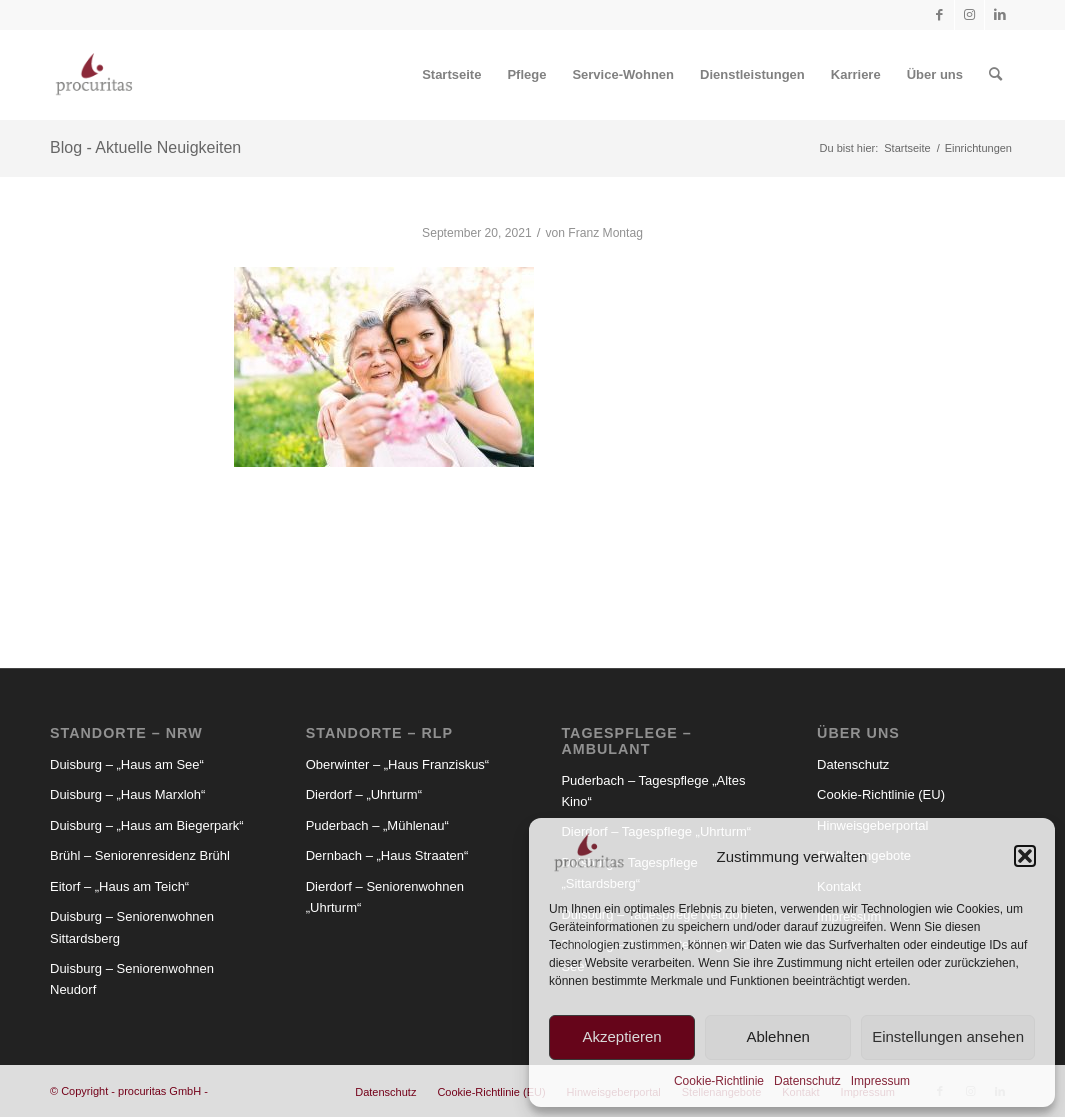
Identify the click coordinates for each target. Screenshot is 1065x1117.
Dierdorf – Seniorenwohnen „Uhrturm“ (385, 897)
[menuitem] (451, 75)
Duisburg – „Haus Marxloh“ (127, 794)
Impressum (880, 1081)
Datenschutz (807, 1081)
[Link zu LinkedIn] (1000, 15)
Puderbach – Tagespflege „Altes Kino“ (653, 791)
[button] (1025, 856)
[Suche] (995, 75)
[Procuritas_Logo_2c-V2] (94, 75)
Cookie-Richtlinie (719, 1081)
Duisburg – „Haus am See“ (127, 764)
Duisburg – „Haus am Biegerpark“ (147, 825)
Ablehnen (777, 1036)
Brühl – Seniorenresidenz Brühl (140, 855)
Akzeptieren (621, 1036)
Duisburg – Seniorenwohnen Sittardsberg (132, 927)
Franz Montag (605, 233)
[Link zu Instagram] (969, 15)
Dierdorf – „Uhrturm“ (364, 794)
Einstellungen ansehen (948, 1036)
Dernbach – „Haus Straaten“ (387, 855)
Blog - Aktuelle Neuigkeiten (145, 147)
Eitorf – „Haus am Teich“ (119, 886)
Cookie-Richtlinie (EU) (881, 794)
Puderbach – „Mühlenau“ (377, 825)
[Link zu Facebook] (939, 15)
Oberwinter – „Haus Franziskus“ (398, 764)
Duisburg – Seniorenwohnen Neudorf (132, 979)
